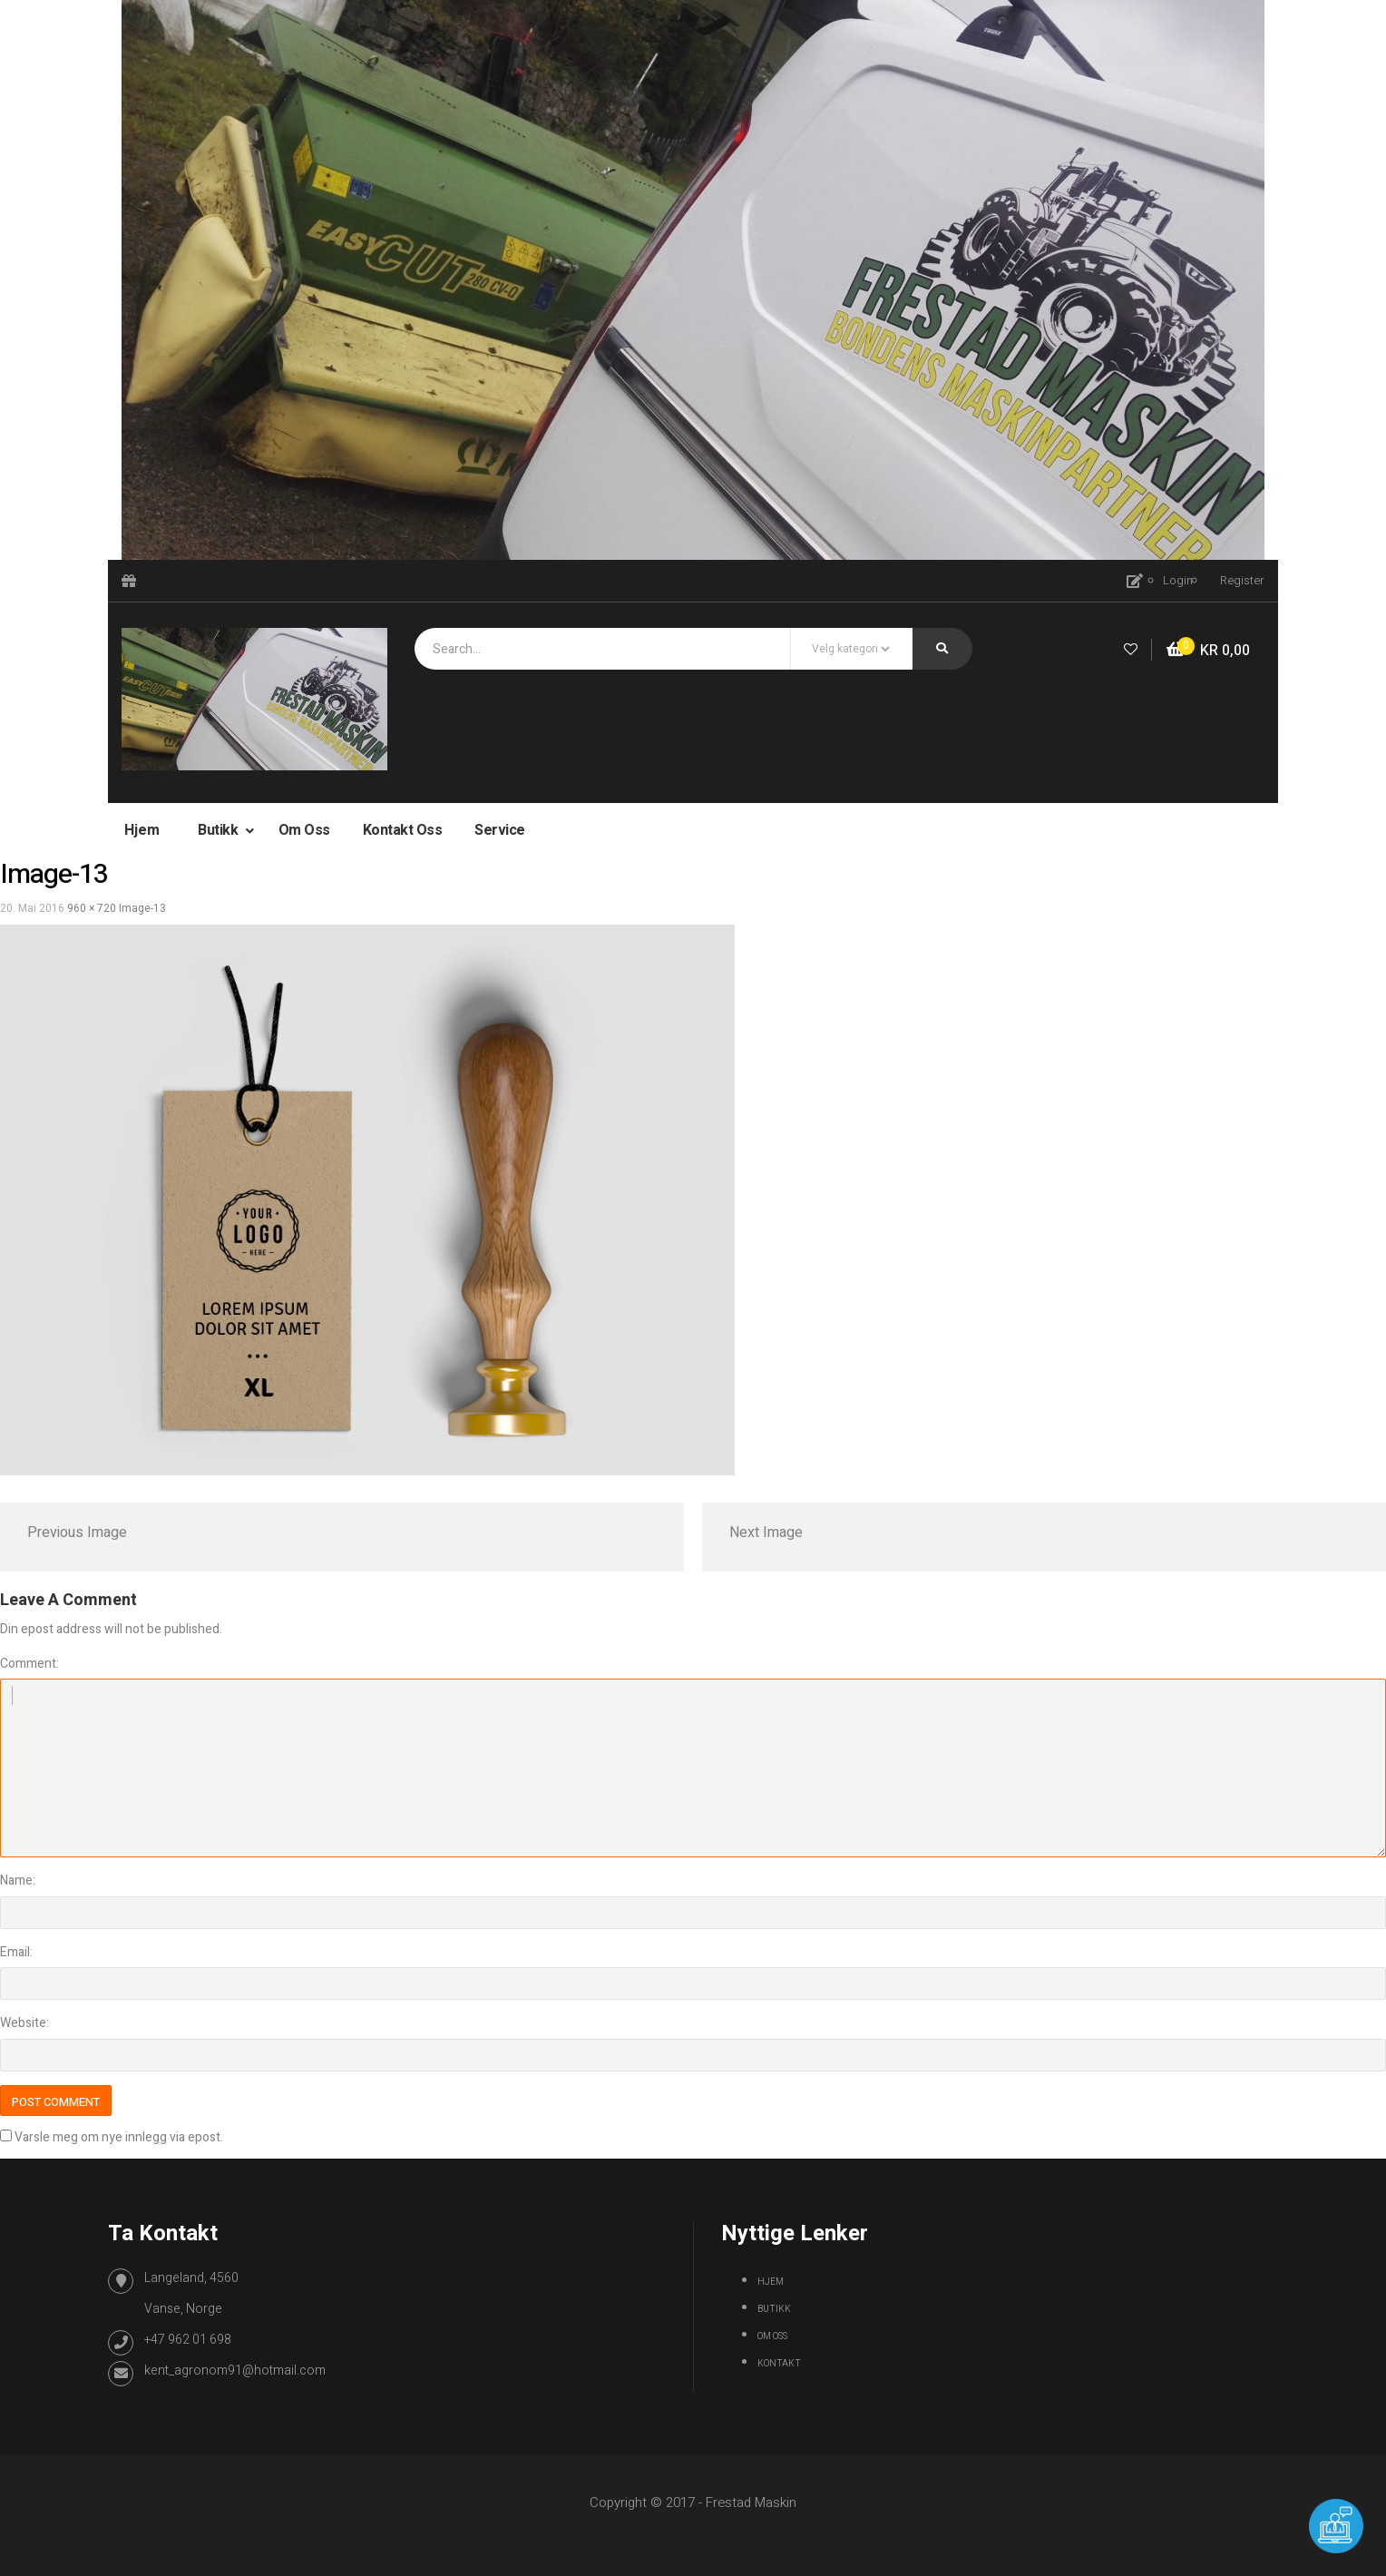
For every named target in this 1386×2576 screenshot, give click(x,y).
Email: (16, 1952)
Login (1178, 580)
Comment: (29, 1663)
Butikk (219, 830)
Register (1242, 580)
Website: (24, 2022)
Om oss (304, 830)
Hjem (141, 830)
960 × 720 (91, 908)
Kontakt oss (403, 830)
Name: (17, 1880)
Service (499, 830)
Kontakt (779, 2363)
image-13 (142, 908)
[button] (1208, 651)
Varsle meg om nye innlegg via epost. (119, 2137)
